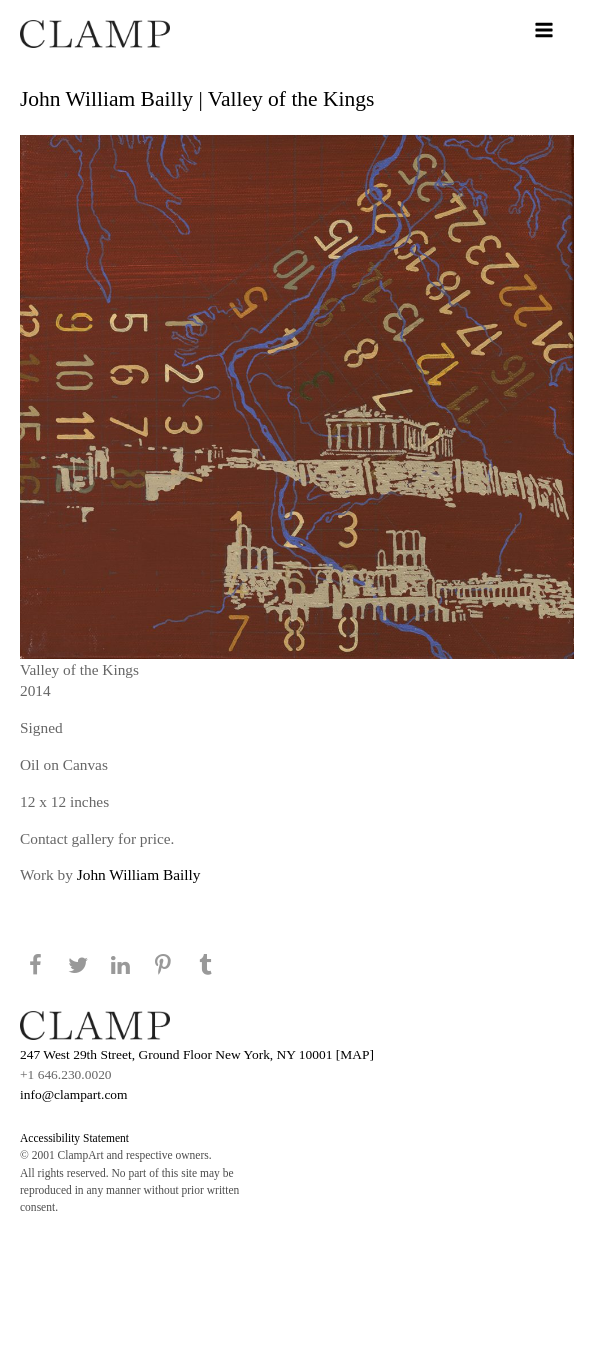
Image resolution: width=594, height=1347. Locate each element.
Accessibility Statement (74, 1138)
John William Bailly (139, 874)
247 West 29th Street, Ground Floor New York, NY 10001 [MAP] (197, 1054)
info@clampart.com (74, 1094)
